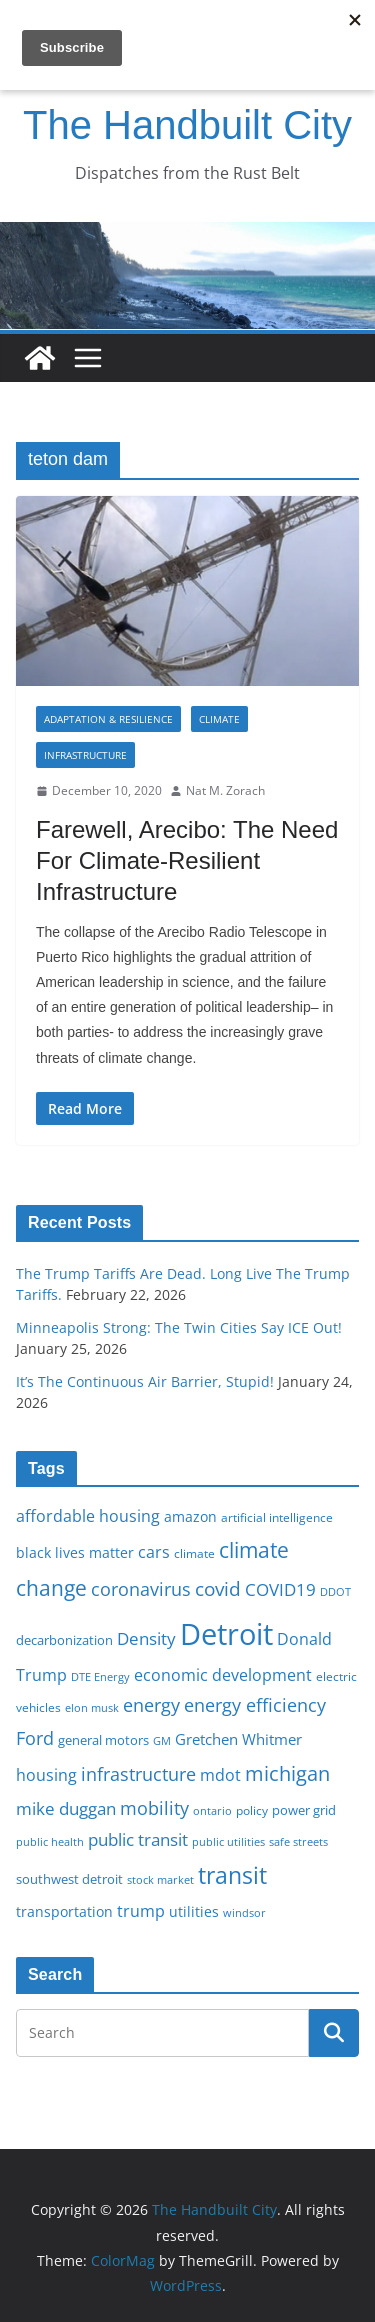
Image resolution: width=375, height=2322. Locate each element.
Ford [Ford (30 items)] (35, 1737)
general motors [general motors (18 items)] (103, 1740)
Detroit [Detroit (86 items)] (226, 1634)
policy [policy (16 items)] (252, 1810)
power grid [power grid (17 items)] (304, 1810)
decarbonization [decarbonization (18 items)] (64, 1640)
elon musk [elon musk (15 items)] (92, 1707)
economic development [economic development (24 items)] (223, 1675)
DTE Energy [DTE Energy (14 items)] (100, 1677)
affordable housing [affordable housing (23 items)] (88, 1516)
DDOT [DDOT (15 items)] (335, 1591)
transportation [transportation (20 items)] (64, 1911)
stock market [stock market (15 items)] (160, 1879)
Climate (219, 719)
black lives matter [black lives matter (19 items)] (75, 1552)
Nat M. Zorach (225, 790)
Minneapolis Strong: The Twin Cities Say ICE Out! (179, 1327)
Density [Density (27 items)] (146, 1638)
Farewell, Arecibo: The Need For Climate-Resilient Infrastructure (187, 860)
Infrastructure (85, 755)
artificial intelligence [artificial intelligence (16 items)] (277, 1517)
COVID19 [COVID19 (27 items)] (280, 1589)
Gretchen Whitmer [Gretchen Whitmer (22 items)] (238, 1739)
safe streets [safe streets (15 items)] (298, 1841)
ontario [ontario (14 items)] (212, 1811)
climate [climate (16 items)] (194, 1553)
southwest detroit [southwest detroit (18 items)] (69, 1879)
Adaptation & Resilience (108, 719)
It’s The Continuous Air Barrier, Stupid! (145, 1381)
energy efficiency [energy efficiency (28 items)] (255, 1705)
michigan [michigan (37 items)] (287, 1773)
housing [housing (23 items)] (46, 1775)
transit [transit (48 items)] (232, 1875)
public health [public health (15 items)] (50, 1841)
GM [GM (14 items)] (162, 1741)
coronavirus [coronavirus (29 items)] (141, 1589)
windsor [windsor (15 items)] (244, 1912)
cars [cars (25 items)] (154, 1552)
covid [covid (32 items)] (218, 1589)
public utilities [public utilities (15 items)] (228, 1841)
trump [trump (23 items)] (141, 1911)
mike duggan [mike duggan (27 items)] (66, 1808)
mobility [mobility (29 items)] (154, 1808)
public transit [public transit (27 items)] (138, 1839)
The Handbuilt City (187, 125)
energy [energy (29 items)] (151, 1705)
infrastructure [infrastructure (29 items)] (138, 1774)
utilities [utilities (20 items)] (194, 1911)
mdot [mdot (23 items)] (220, 1775)
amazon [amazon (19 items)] (190, 1516)
